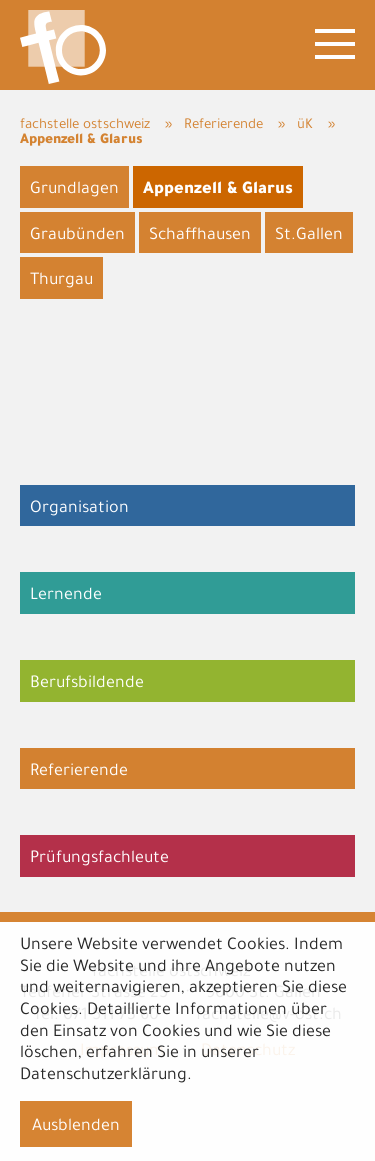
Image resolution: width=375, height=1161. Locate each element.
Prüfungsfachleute (99, 859)
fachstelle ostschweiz (85, 125)
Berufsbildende (87, 684)
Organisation (79, 509)
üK (305, 125)
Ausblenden (76, 1127)
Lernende (66, 596)
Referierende (223, 125)
